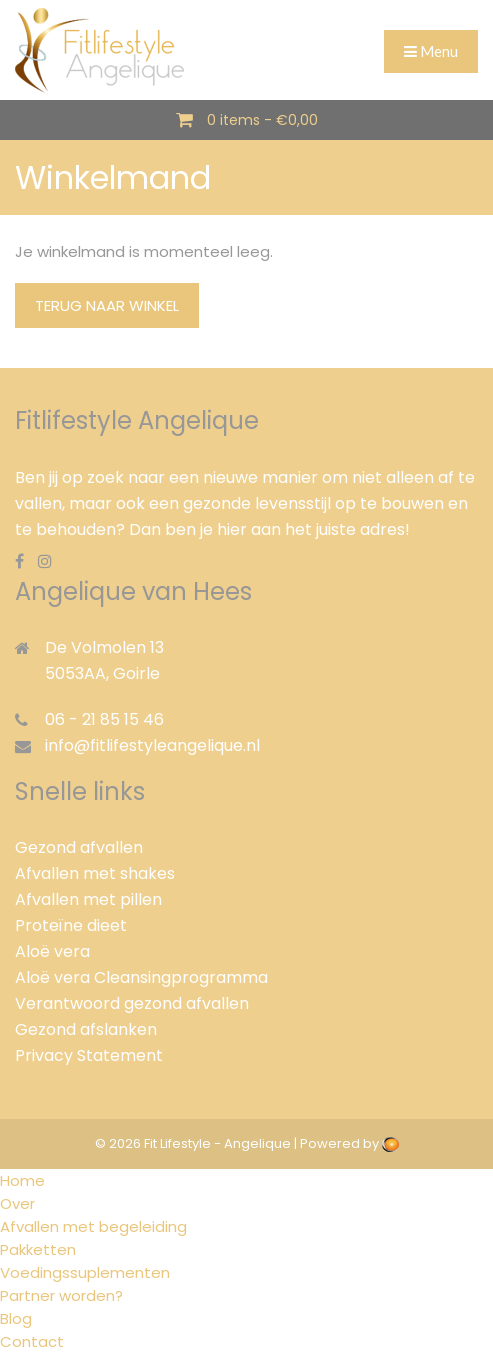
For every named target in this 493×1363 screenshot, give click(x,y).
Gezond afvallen (79, 847)
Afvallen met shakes (95, 873)
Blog (16, 1318)
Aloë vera (52, 951)
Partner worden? (61, 1295)
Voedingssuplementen (85, 1272)
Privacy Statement (89, 1055)
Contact (32, 1341)
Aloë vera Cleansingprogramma (141, 977)
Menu (431, 51)
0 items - (262, 120)
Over (17, 1203)
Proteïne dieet (71, 925)
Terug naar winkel (107, 305)
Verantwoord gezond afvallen (132, 1003)
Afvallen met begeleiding (93, 1226)
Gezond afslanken (86, 1029)
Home (22, 1180)
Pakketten (38, 1249)
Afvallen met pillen (88, 899)
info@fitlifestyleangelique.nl (152, 745)
